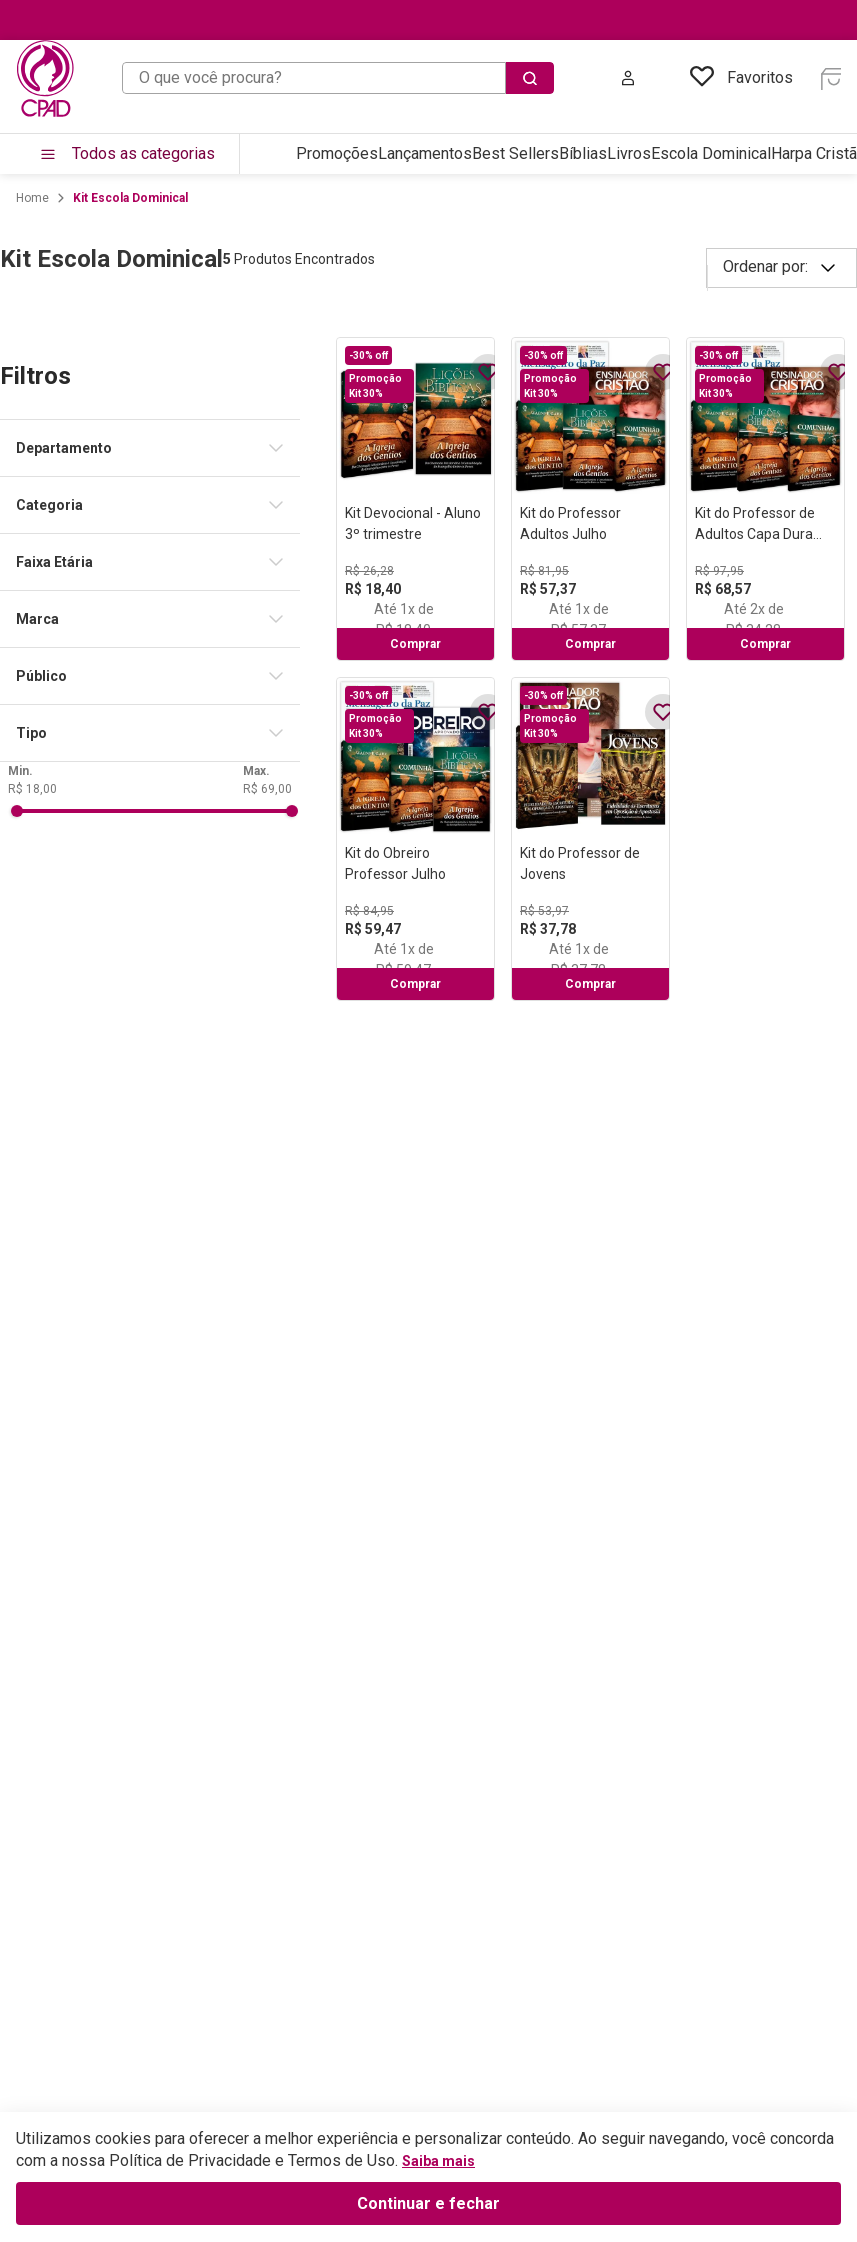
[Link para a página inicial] (32, 198)
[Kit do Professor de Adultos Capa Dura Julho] (765, 499)
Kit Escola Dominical (130, 198)
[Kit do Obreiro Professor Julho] (415, 839)
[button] (158, 448)
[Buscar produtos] (530, 78)
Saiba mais (438, 2161)
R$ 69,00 (267, 1389)
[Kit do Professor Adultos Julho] (590, 499)
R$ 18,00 (32, 1389)
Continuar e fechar (428, 2203)
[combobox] (338, 78)
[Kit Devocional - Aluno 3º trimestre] (415, 499)
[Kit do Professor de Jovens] (590, 839)
